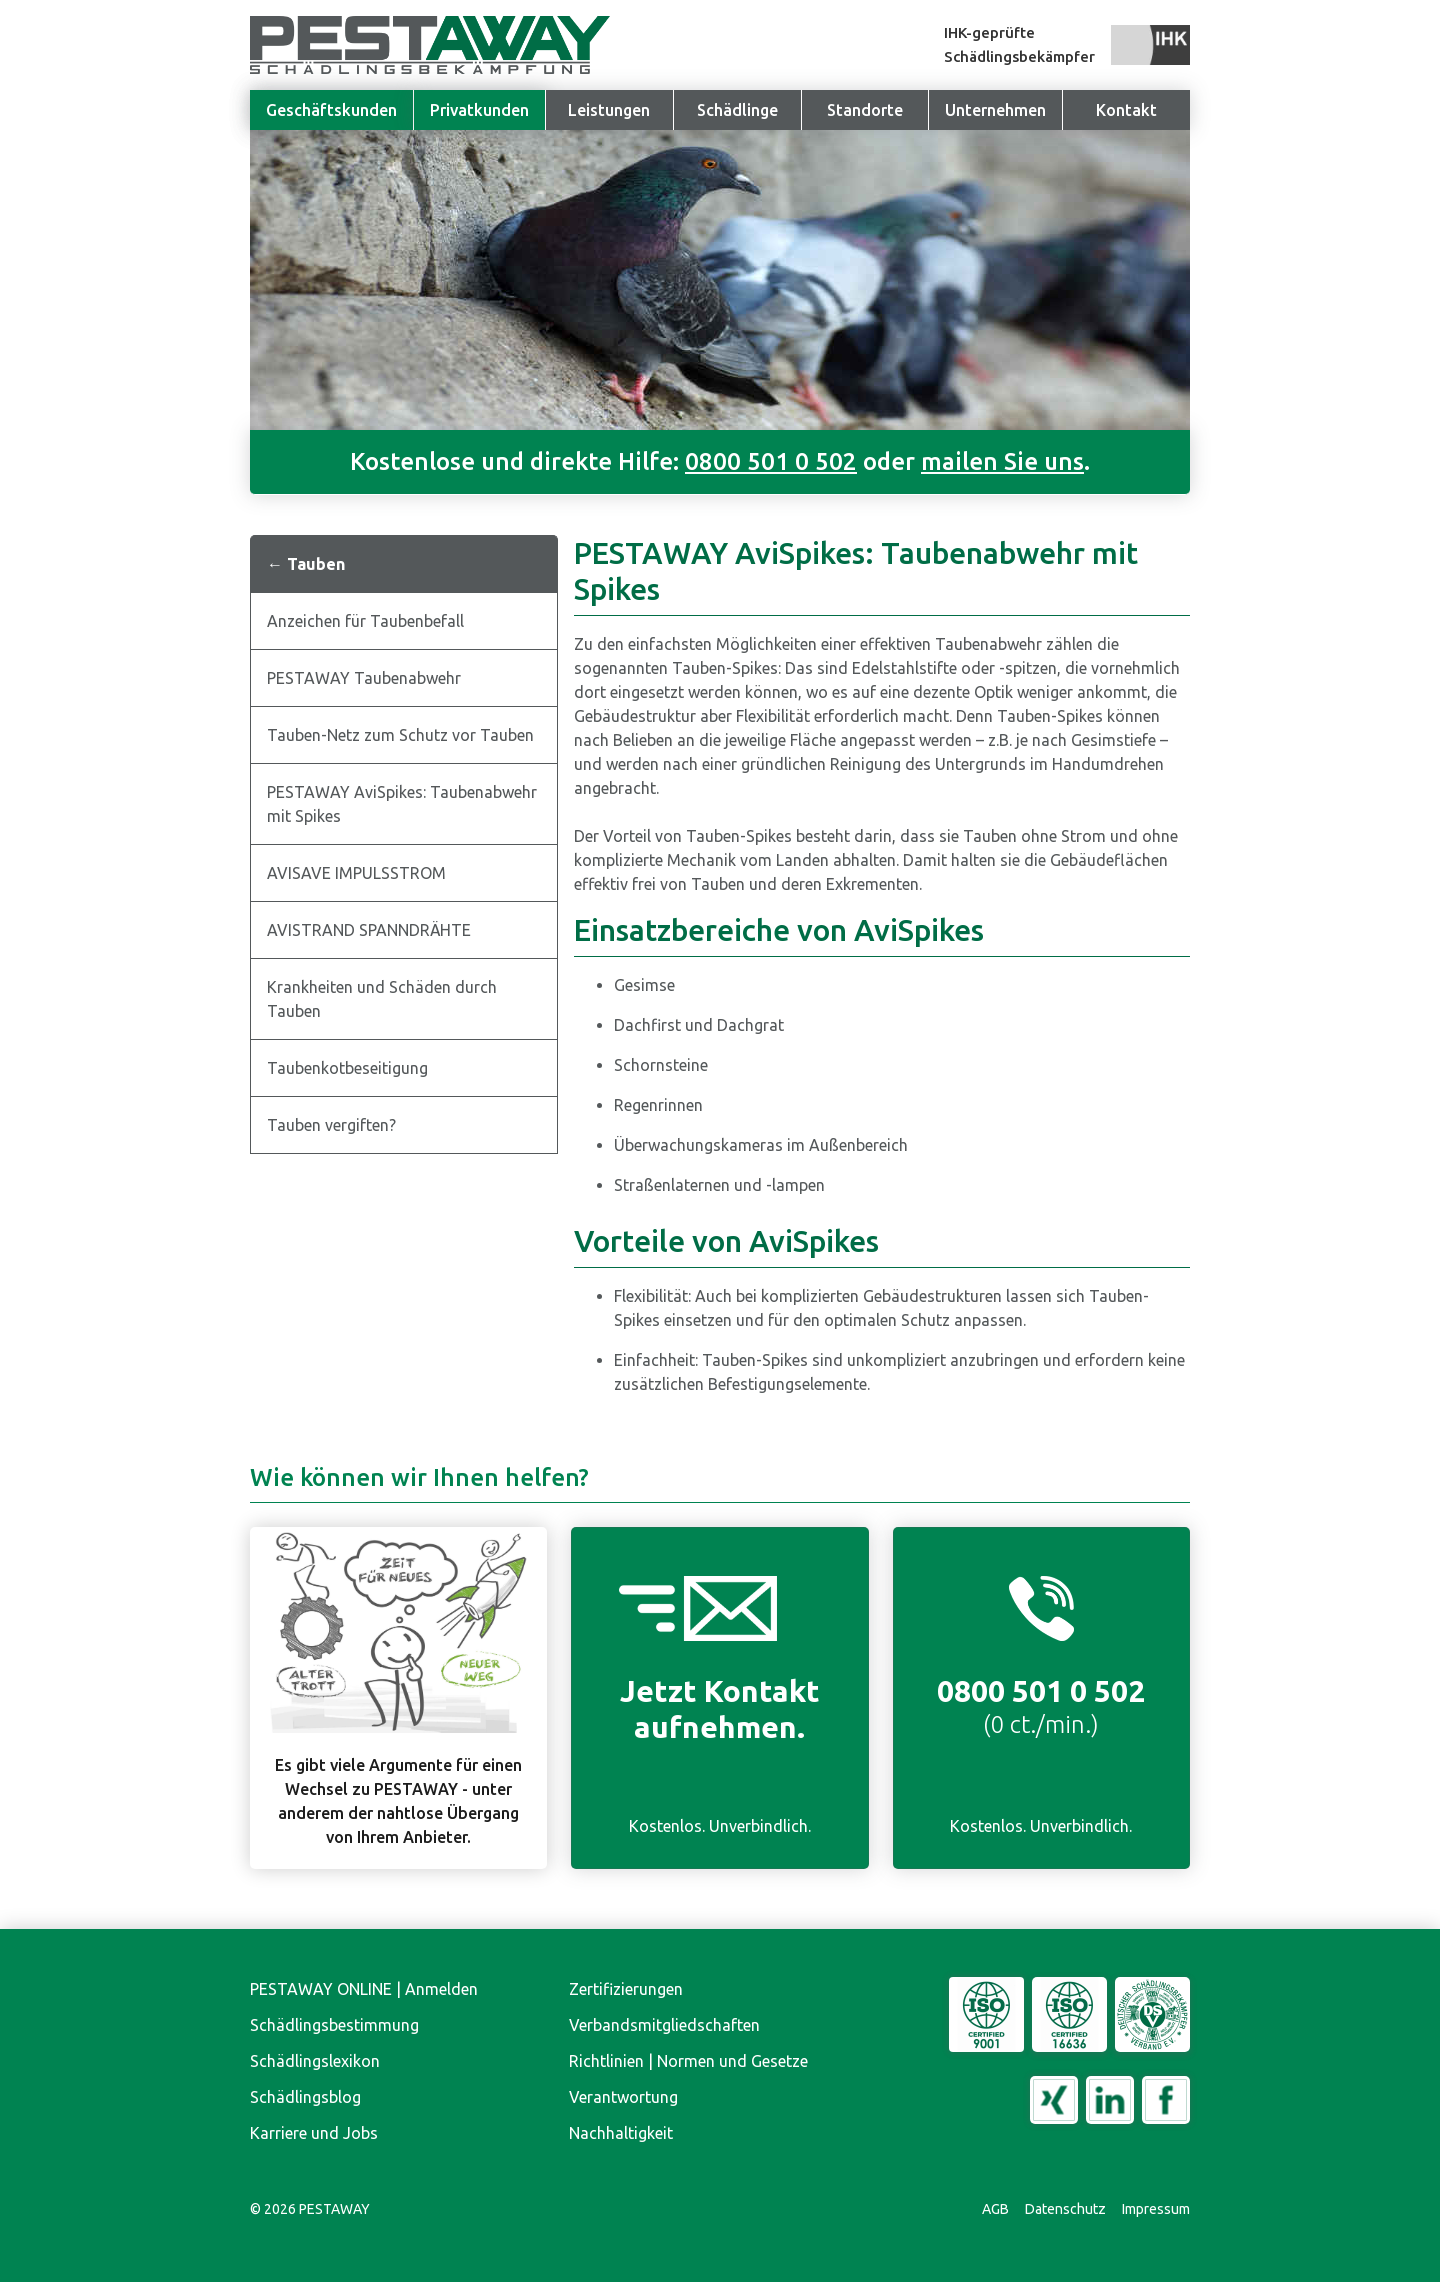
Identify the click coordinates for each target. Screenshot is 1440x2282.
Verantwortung (623, 2097)
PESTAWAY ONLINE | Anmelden (364, 1989)
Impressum (1156, 2209)
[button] (995, 110)
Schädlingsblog (305, 2097)
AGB (995, 2209)
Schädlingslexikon (315, 2061)
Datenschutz (1065, 2209)
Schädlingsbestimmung (334, 2025)
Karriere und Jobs (314, 2133)
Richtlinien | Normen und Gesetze (688, 2061)
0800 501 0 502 (771, 461)
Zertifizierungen (626, 1989)
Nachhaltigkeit (621, 2133)
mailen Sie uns (1002, 461)
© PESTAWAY (310, 2209)
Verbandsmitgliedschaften (664, 2025)
